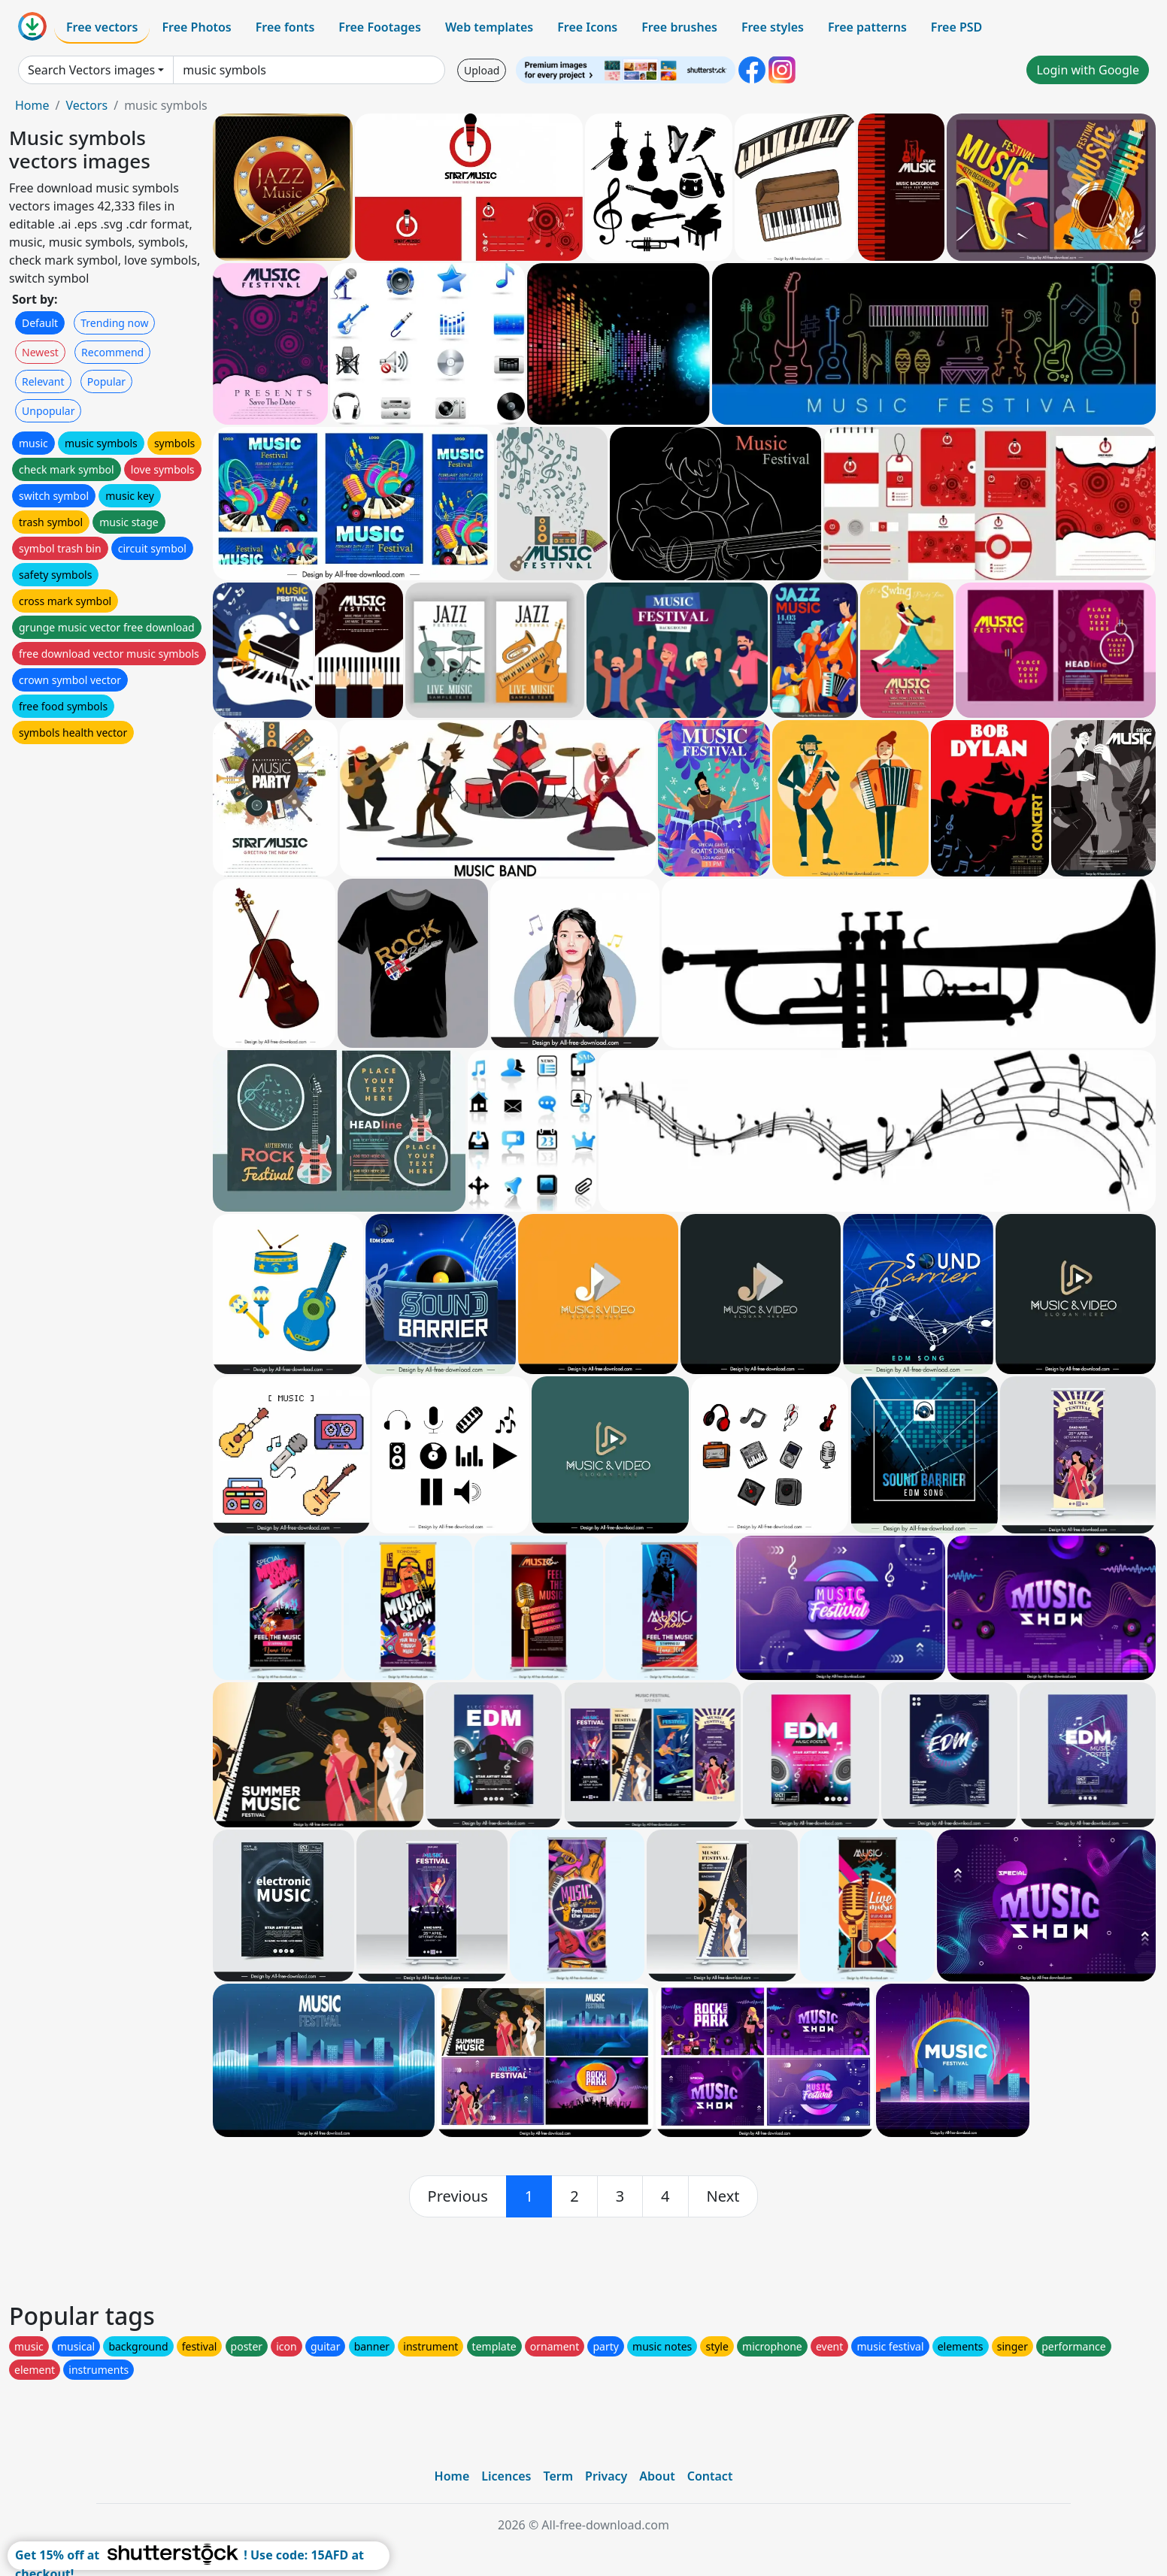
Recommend (112, 352)
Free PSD (956, 27)
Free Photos (196, 27)
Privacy (606, 2476)
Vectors (86, 105)
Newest (40, 352)
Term (558, 2476)
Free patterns (867, 27)
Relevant (43, 381)
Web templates (489, 27)
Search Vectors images (91, 70)
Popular (106, 381)
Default (40, 323)
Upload (481, 70)
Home (32, 105)
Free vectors (102, 27)
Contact (710, 2476)
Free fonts (285, 27)
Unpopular (48, 411)
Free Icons (587, 27)
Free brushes (679, 27)
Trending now (114, 323)
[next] (723, 2196)
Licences (506, 2476)
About (656, 2476)
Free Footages (379, 27)
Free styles (772, 27)
